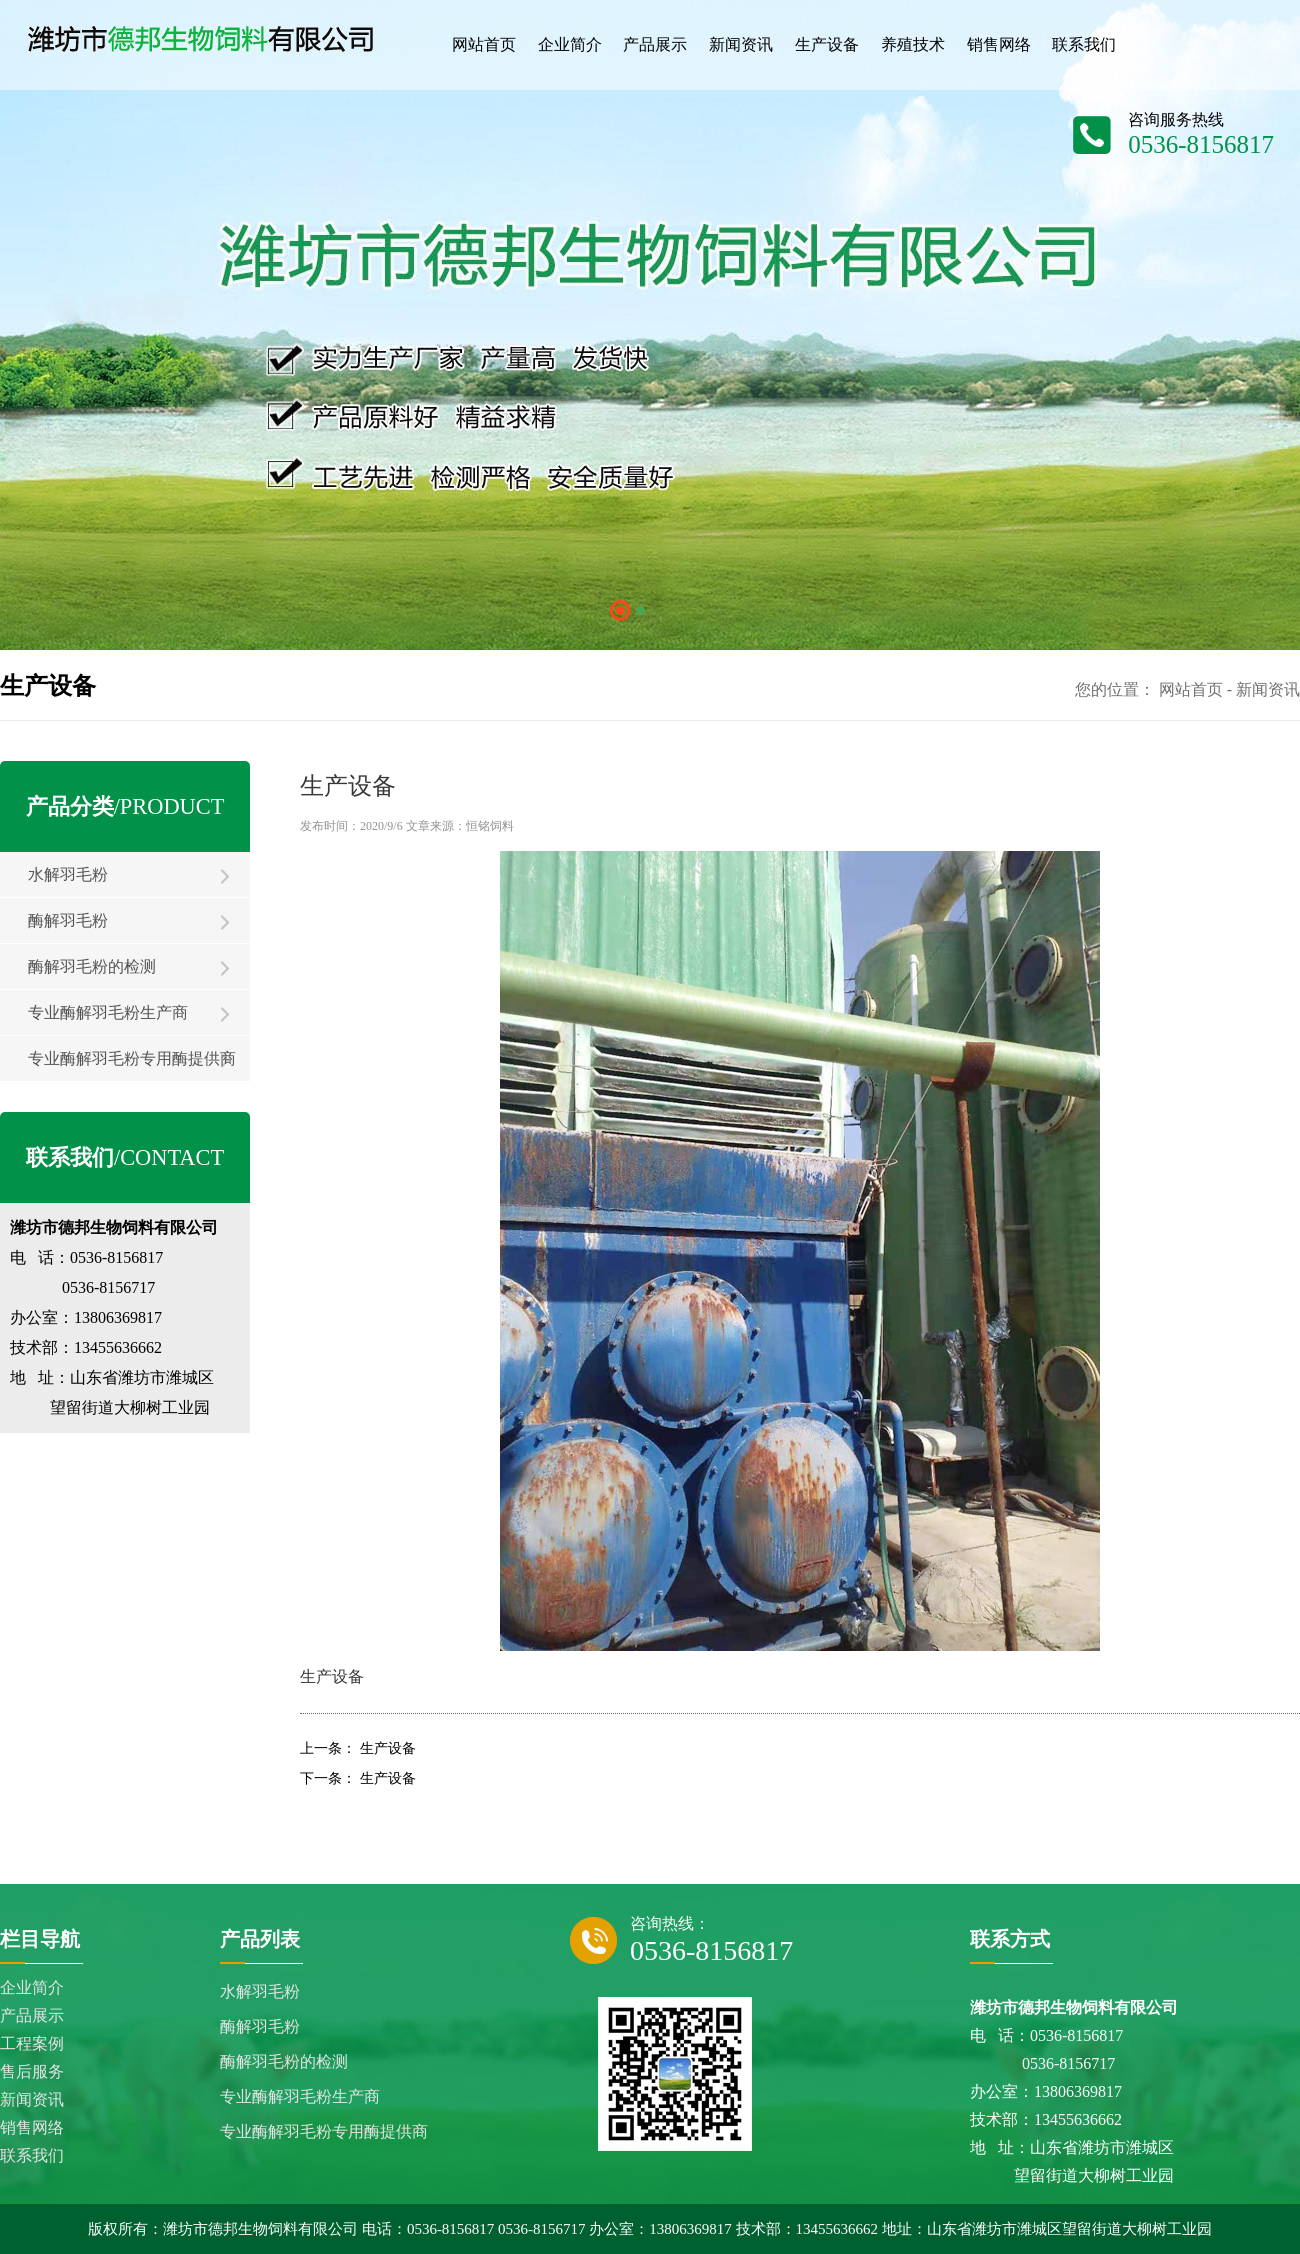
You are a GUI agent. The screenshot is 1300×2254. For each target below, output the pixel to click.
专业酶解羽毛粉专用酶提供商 (132, 1058)
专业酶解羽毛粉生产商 (108, 1012)
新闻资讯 (1268, 689)
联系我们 (32, 2155)
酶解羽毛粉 (68, 920)
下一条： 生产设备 (358, 1778)
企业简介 (32, 1987)
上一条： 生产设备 (358, 1748)
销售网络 (32, 2127)
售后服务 (32, 2071)
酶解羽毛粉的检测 (92, 966)
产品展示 (32, 2015)
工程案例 (32, 2043)
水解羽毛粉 (68, 874)
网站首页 (1191, 689)
